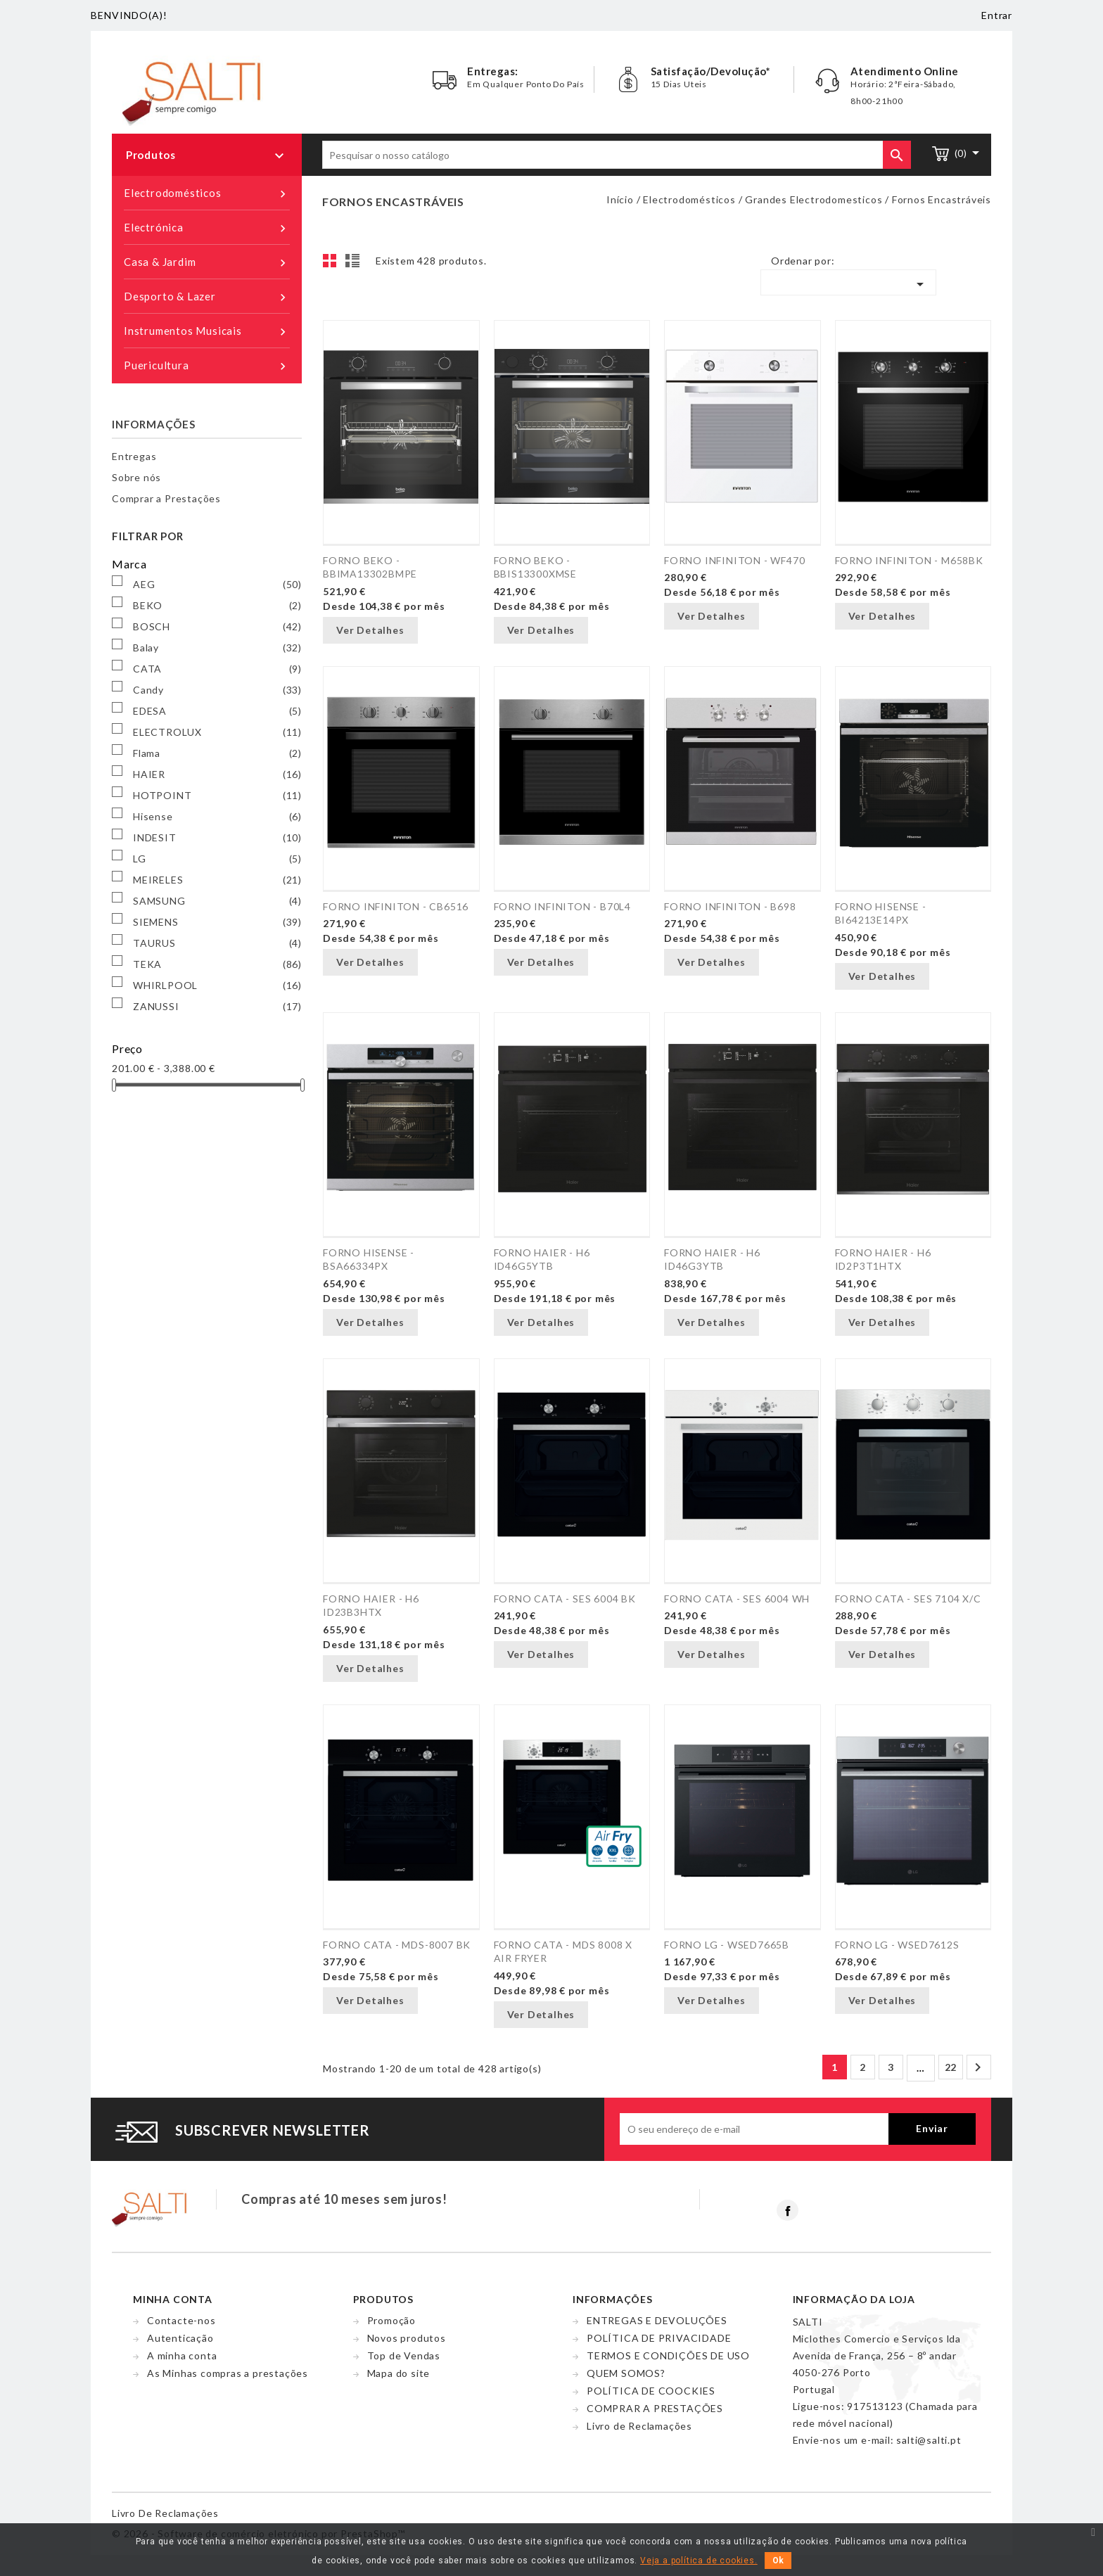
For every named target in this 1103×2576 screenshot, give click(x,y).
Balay (217, 648)
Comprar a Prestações (166, 498)
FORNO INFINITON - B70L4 (562, 906)
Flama (217, 753)
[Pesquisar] (617, 155)
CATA (217, 669)
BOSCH (217, 627)
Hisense (217, 817)
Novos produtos (406, 2338)
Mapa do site (399, 2373)
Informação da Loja (854, 2299)
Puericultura (207, 366)
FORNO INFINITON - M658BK (909, 560)
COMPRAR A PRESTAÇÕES (655, 2408)
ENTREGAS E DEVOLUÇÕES (657, 2320)
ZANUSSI (217, 1007)
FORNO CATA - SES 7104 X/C (908, 1599)
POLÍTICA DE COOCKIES (651, 2391)
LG (217, 859)
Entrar (996, 15)
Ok (778, 2560)
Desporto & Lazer (207, 297)
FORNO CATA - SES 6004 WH (737, 1599)
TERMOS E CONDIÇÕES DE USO (668, 2355)
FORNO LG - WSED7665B (726, 1945)
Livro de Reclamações (639, 2426)
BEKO (217, 606)
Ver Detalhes (370, 630)
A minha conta (182, 2355)
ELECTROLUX (217, 732)
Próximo (977, 2067)
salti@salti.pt (928, 2440)
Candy (217, 690)
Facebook (787, 2210)
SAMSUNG (217, 901)
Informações (154, 424)
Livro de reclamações (165, 2513)
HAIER (217, 774)
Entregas (134, 456)
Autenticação (180, 2338)
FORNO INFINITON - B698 (730, 906)
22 (951, 2067)
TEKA (217, 964)
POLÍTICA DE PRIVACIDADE (659, 2338)
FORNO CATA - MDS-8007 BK (397, 1945)
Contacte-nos (181, 2320)
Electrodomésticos (207, 193)
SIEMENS (217, 922)
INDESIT (217, 838)
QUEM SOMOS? (626, 2373)
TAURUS (217, 943)
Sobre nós (136, 477)
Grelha (333, 264)
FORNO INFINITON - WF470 (734, 560)
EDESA (217, 711)
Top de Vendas (403, 2355)
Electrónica (207, 228)
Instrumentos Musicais (207, 331)
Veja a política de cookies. (699, 2560)
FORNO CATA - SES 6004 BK (565, 1599)
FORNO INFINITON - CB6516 (395, 906)
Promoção (391, 2320)
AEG (217, 585)
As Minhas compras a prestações (227, 2373)
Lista (354, 264)
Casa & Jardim (207, 262)
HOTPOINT (217, 796)
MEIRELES (217, 880)
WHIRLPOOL (217, 985)
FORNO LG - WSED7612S (897, 1945)
